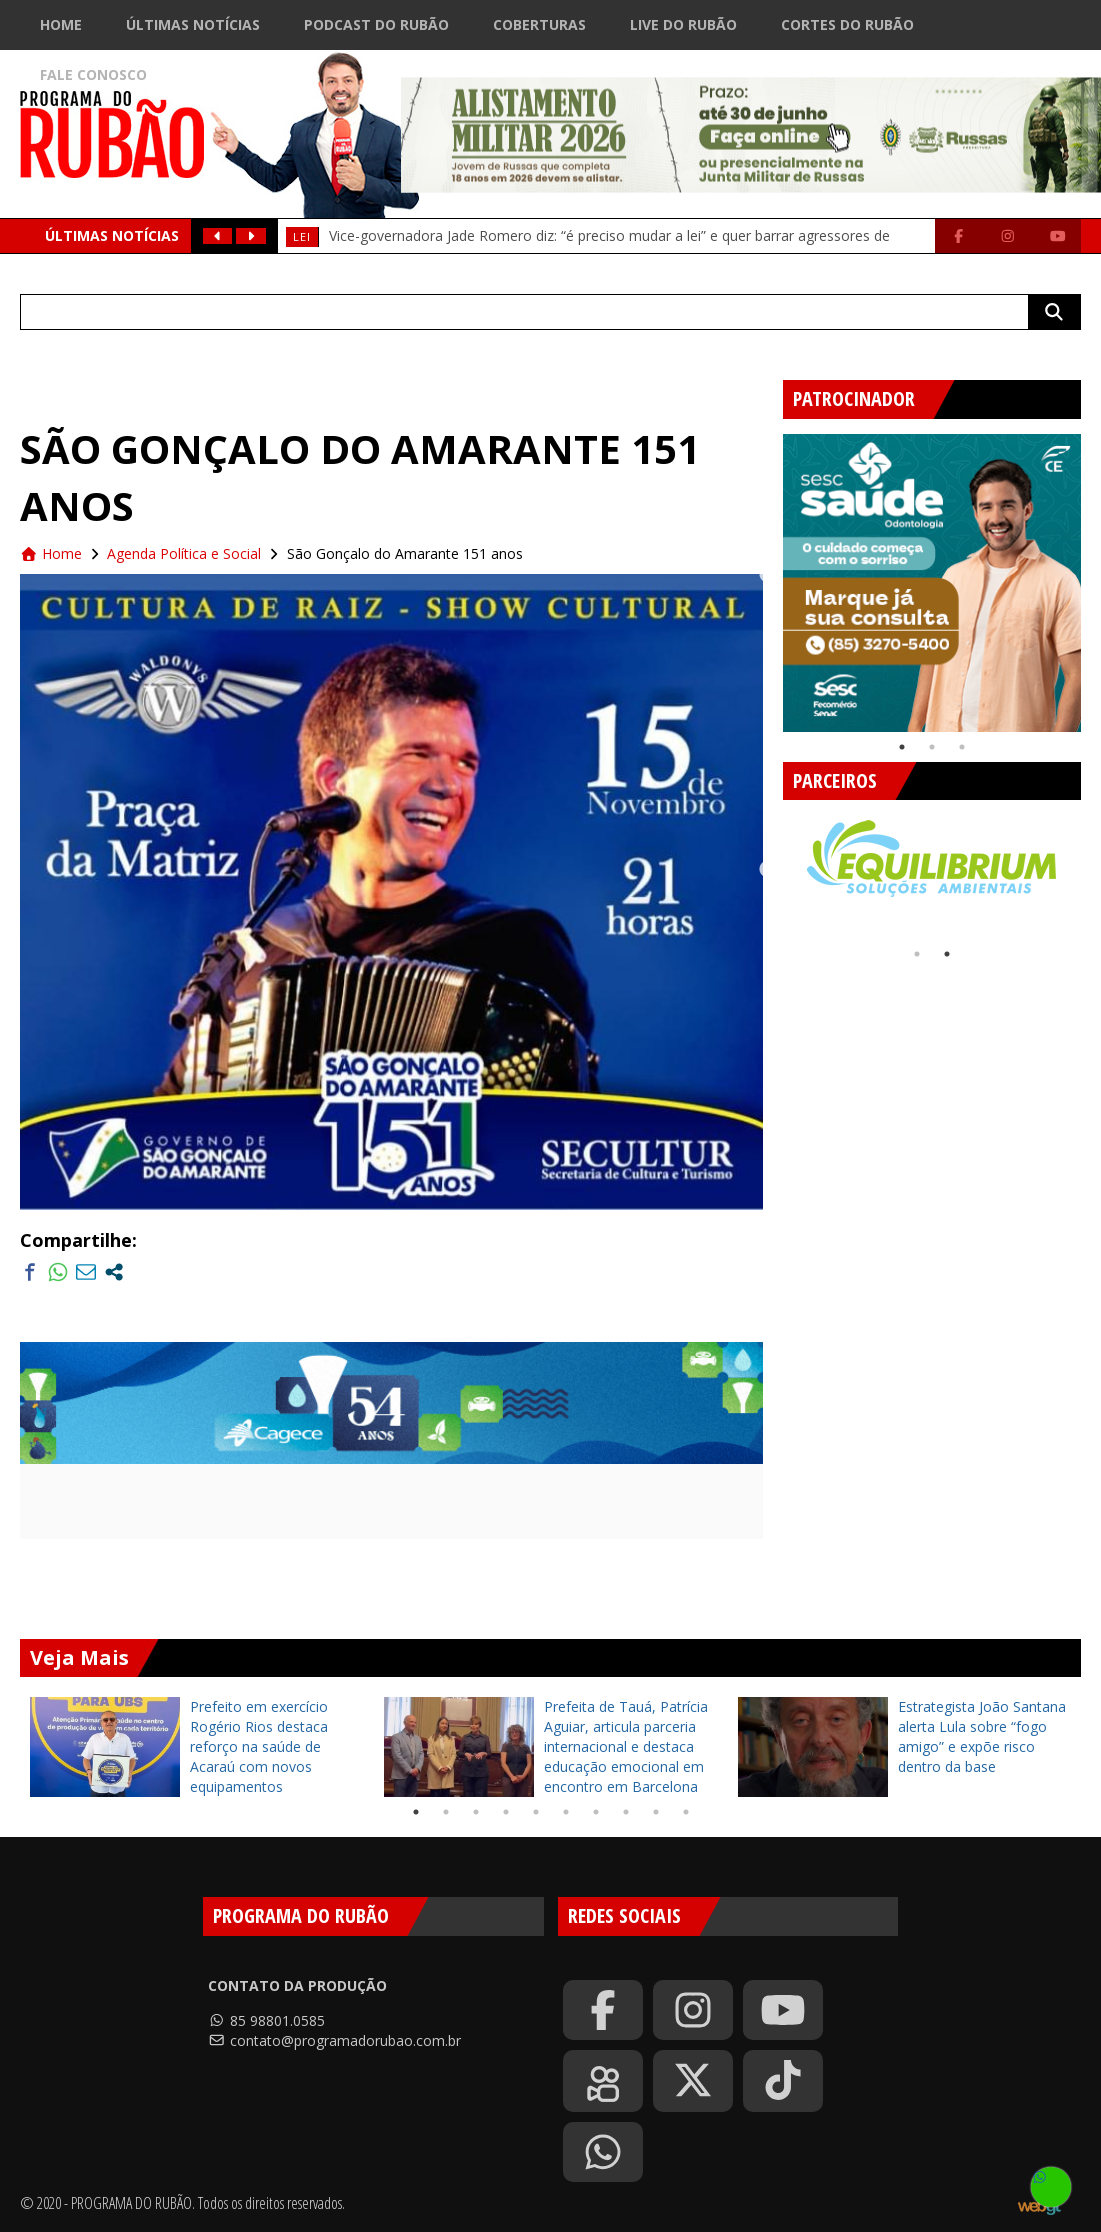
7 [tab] (596, 1812)
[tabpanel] (932, 583)
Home (61, 24)
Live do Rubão (683, 24)
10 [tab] (686, 1812)
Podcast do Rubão (376, 24)
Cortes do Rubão (847, 24)
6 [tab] (566, 1812)
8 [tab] (626, 1812)
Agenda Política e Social (184, 553)
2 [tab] (932, 747)
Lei (302, 236)
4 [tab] (506, 1812)
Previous (768, 575)
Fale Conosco (93, 74)
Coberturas (539, 24)
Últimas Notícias (193, 24)
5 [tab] (536, 1812)
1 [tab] (902, 747)
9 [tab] (656, 1812)
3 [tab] (962, 747)
